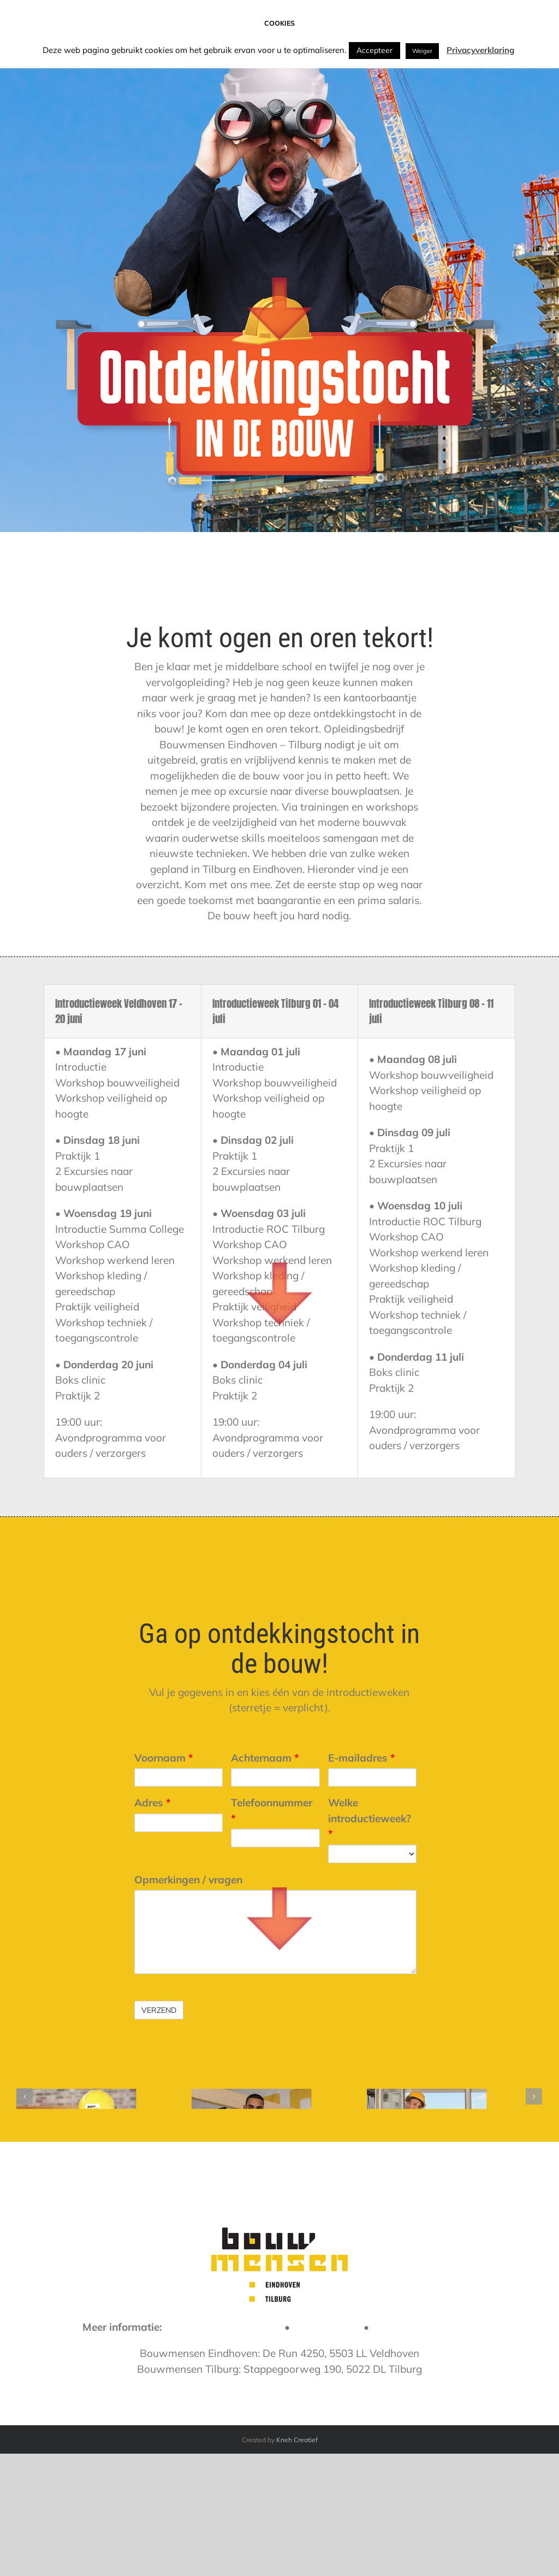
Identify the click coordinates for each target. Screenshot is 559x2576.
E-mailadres (361, 1757)
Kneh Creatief (297, 2550)
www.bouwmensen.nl (424, 2437)
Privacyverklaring (480, 50)
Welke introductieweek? (369, 1818)
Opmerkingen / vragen (188, 1879)
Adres (152, 1802)
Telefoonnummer (271, 1810)
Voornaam (163, 1757)
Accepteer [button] (374, 50)
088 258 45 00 (327, 2437)
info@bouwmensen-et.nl (223, 2437)
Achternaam (265, 1757)
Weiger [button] (422, 51)
